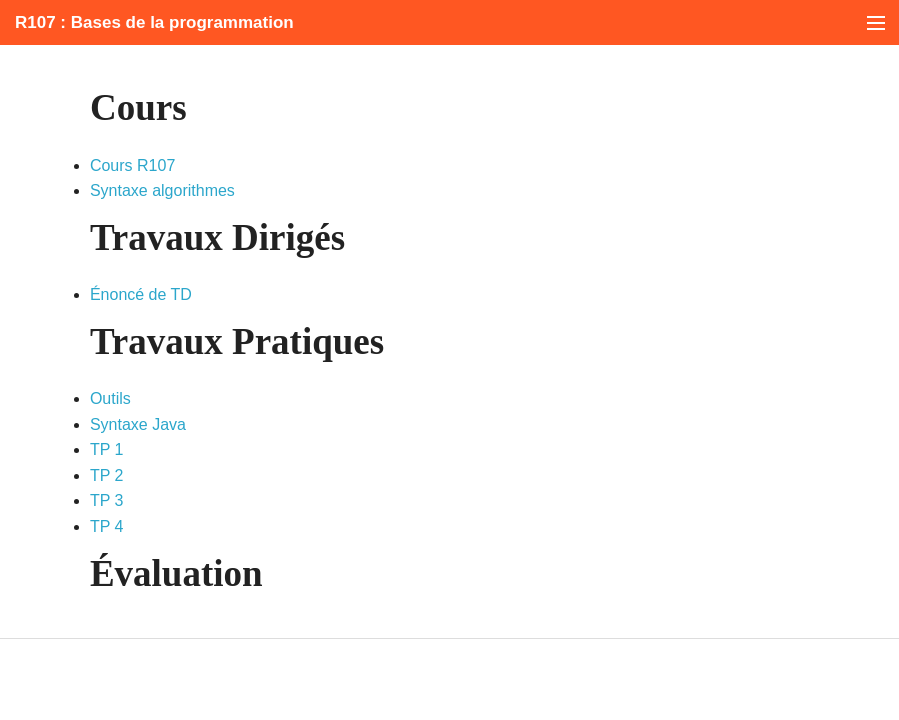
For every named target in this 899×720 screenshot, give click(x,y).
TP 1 (107, 449)
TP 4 (107, 526)
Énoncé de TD (141, 294)
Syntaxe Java (138, 424)
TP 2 (107, 475)
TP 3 (107, 500)
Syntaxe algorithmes (162, 190)
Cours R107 (132, 165)
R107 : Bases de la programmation (154, 22)
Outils (110, 398)
